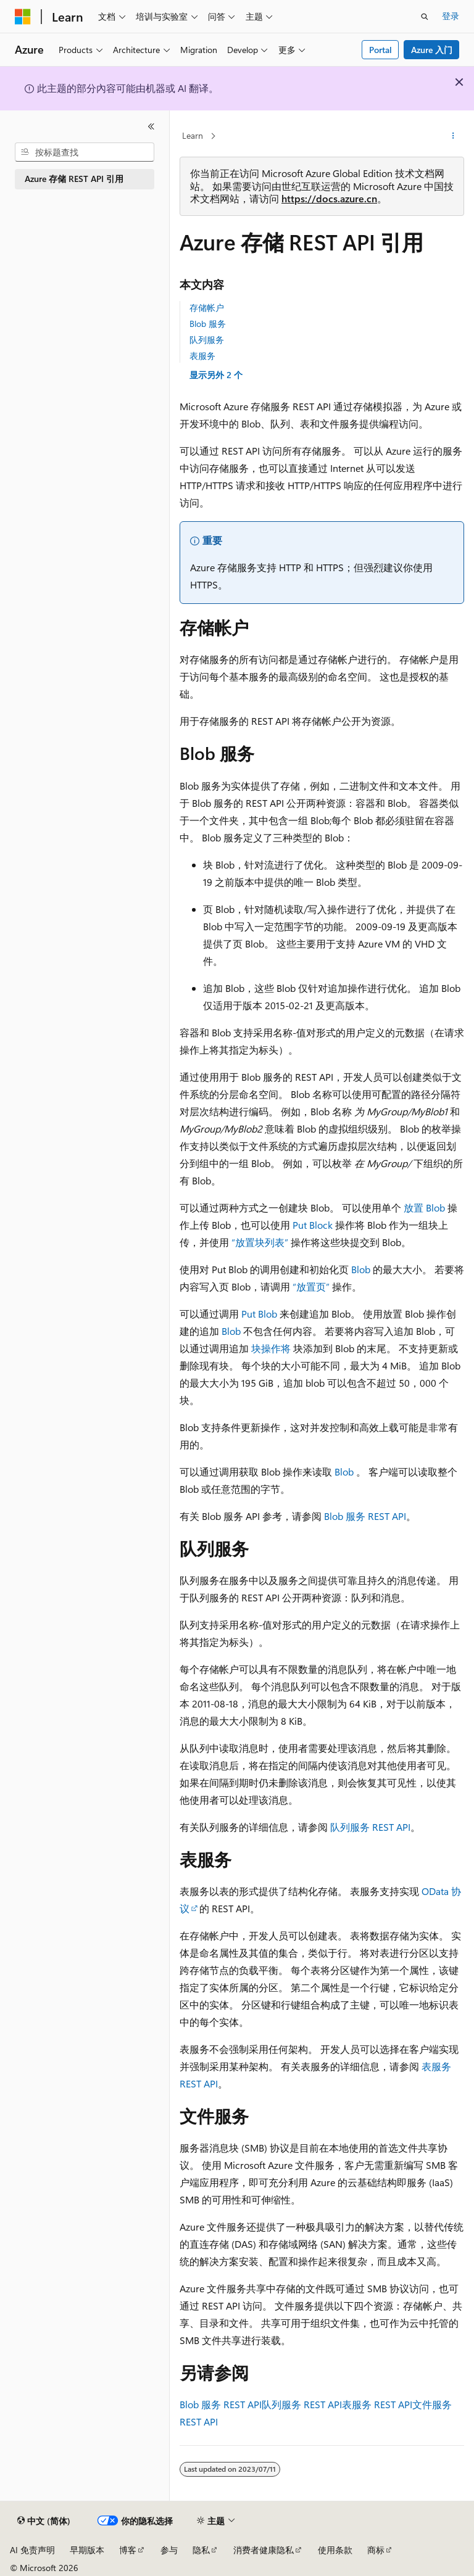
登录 (450, 16)
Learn (192, 135)
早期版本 (87, 2550)
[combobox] (84, 152)
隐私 (201, 2550)
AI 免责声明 (32, 2550)
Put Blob (259, 1313)
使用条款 (335, 2550)
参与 (169, 2550)
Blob (360, 1269)
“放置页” (311, 1286)
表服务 (202, 355)
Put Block (313, 1224)
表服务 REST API (377, 2404)
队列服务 (206, 339)
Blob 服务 (207, 323)
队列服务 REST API (370, 1826)
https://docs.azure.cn (329, 198)
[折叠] (151, 126)
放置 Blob (424, 1207)
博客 (127, 2550)
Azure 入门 (431, 50)
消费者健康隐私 (263, 2550)
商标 (376, 2550)
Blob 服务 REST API (365, 1515)
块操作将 (271, 1348)
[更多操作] (453, 136)
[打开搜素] (424, 17)
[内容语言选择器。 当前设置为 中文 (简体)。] (44, 2521)
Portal (380, 50)
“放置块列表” (259, 1242)
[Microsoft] (23, 17)
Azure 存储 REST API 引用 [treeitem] (74, 178)
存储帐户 (206, 307)
